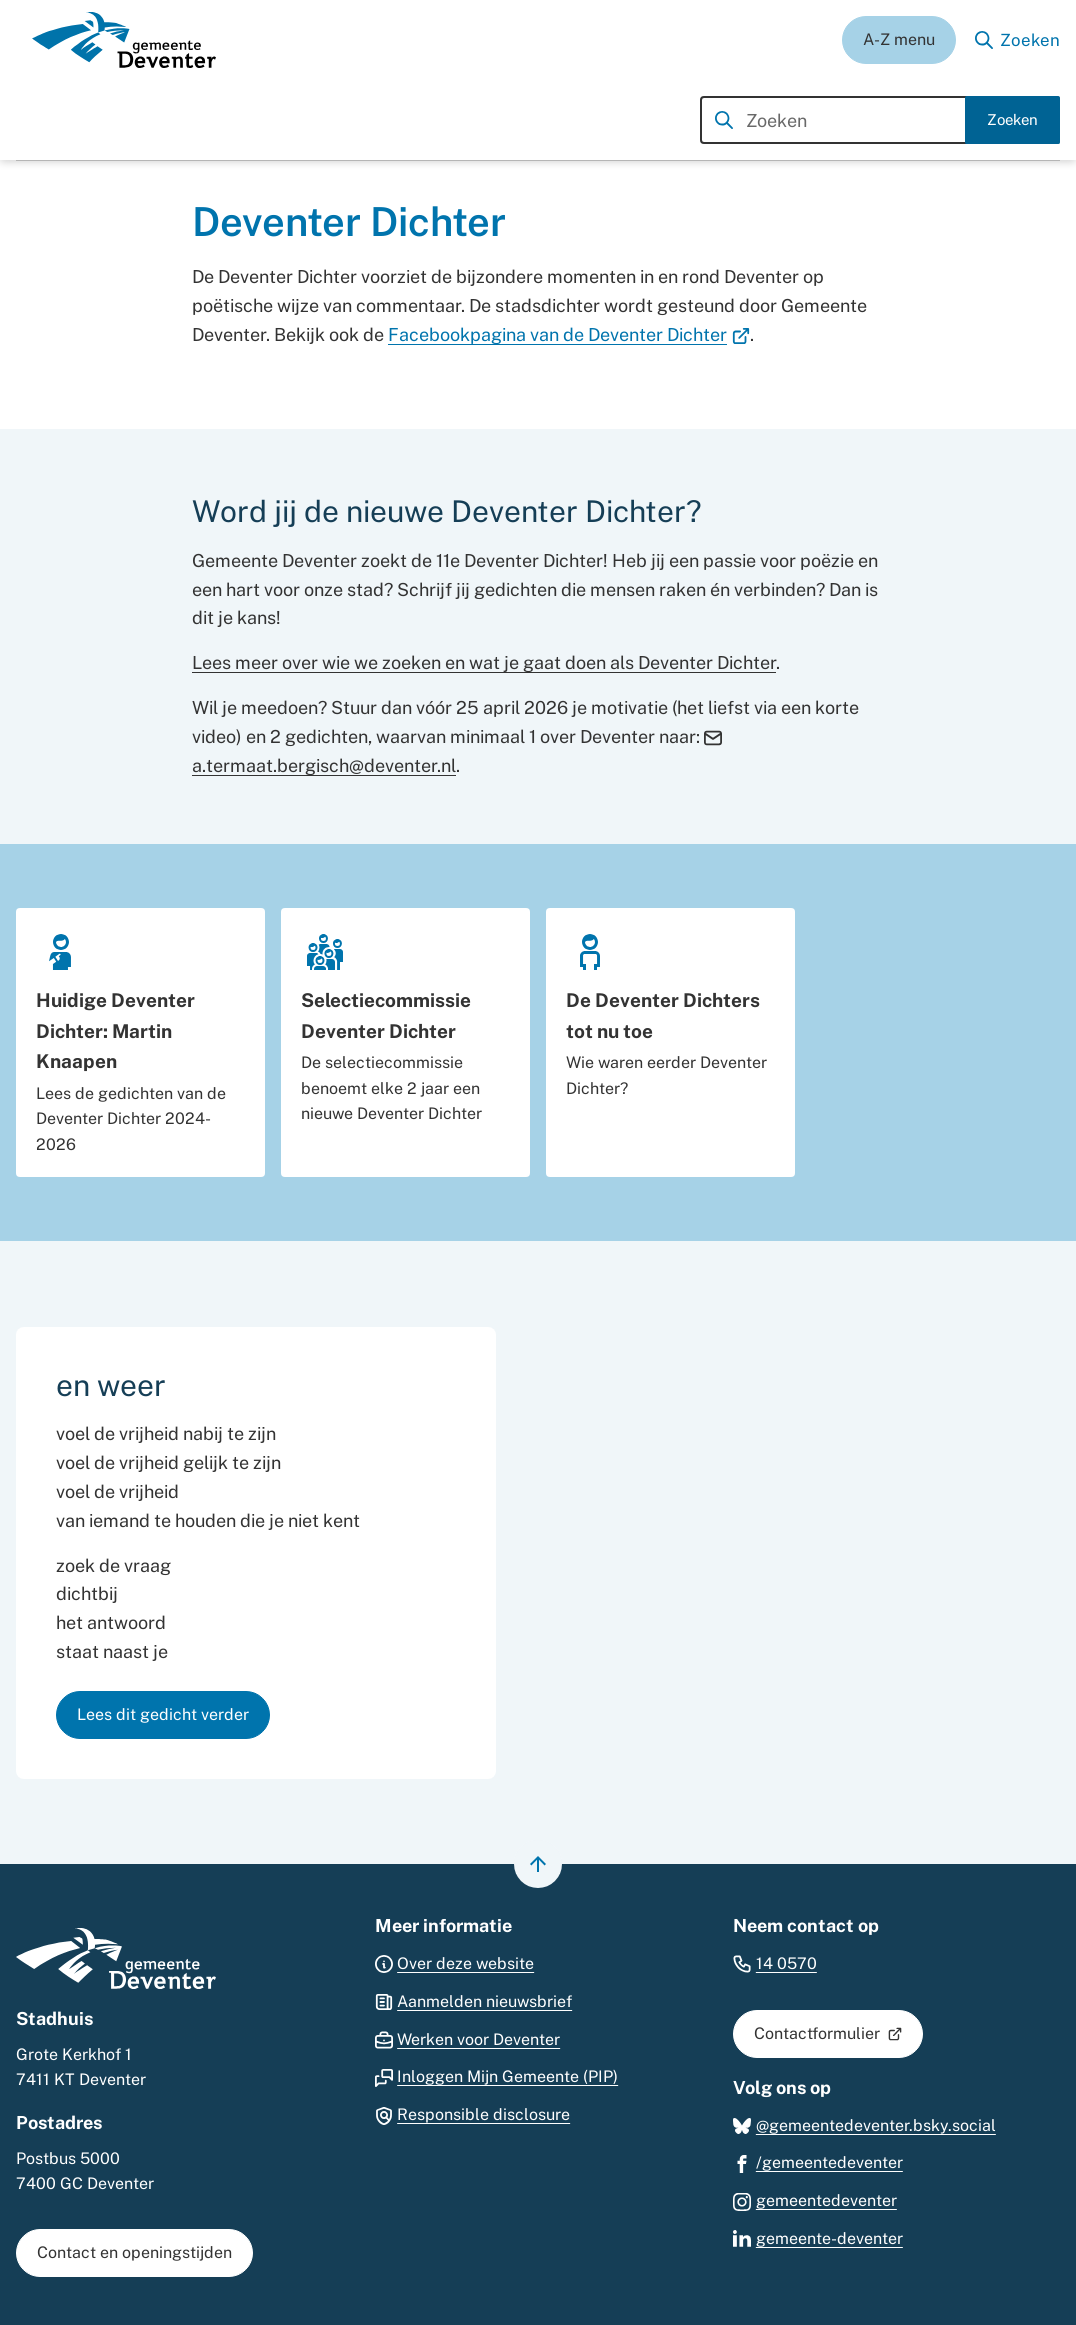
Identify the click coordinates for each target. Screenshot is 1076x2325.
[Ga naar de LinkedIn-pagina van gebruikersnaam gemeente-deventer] (818, 2237)
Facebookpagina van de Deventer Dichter (569, 334)
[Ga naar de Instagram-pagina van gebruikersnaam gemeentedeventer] (815, 2199)
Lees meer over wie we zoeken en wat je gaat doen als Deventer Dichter (484, 662)
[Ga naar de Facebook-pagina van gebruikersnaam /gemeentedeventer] (818, 2161)
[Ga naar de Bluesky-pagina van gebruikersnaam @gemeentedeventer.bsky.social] (864, 2124)
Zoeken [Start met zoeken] (1012, 119)
